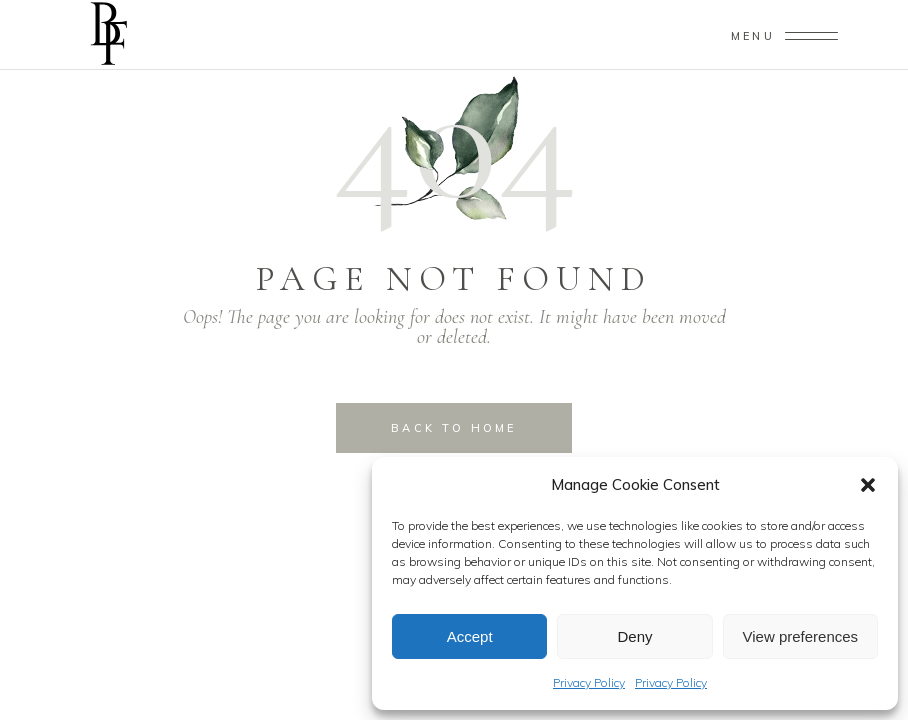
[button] (868, 485)
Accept (470, 636)
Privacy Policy (589, 682)
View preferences (801, 636)
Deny (634, 636)
